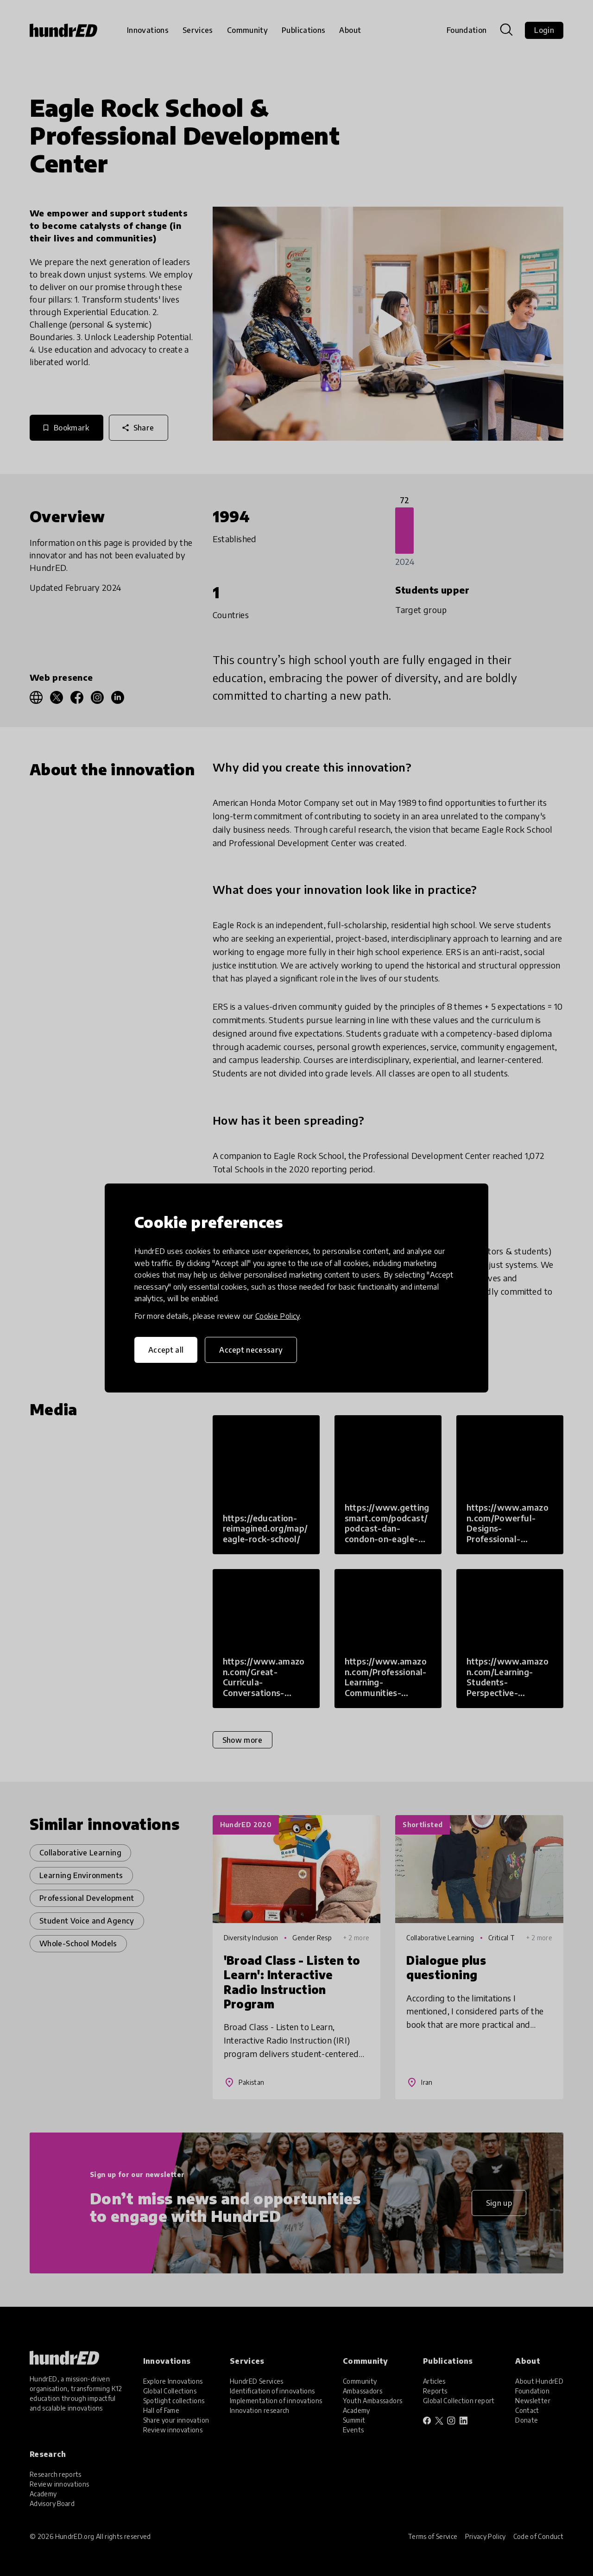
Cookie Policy (277, 1316)
